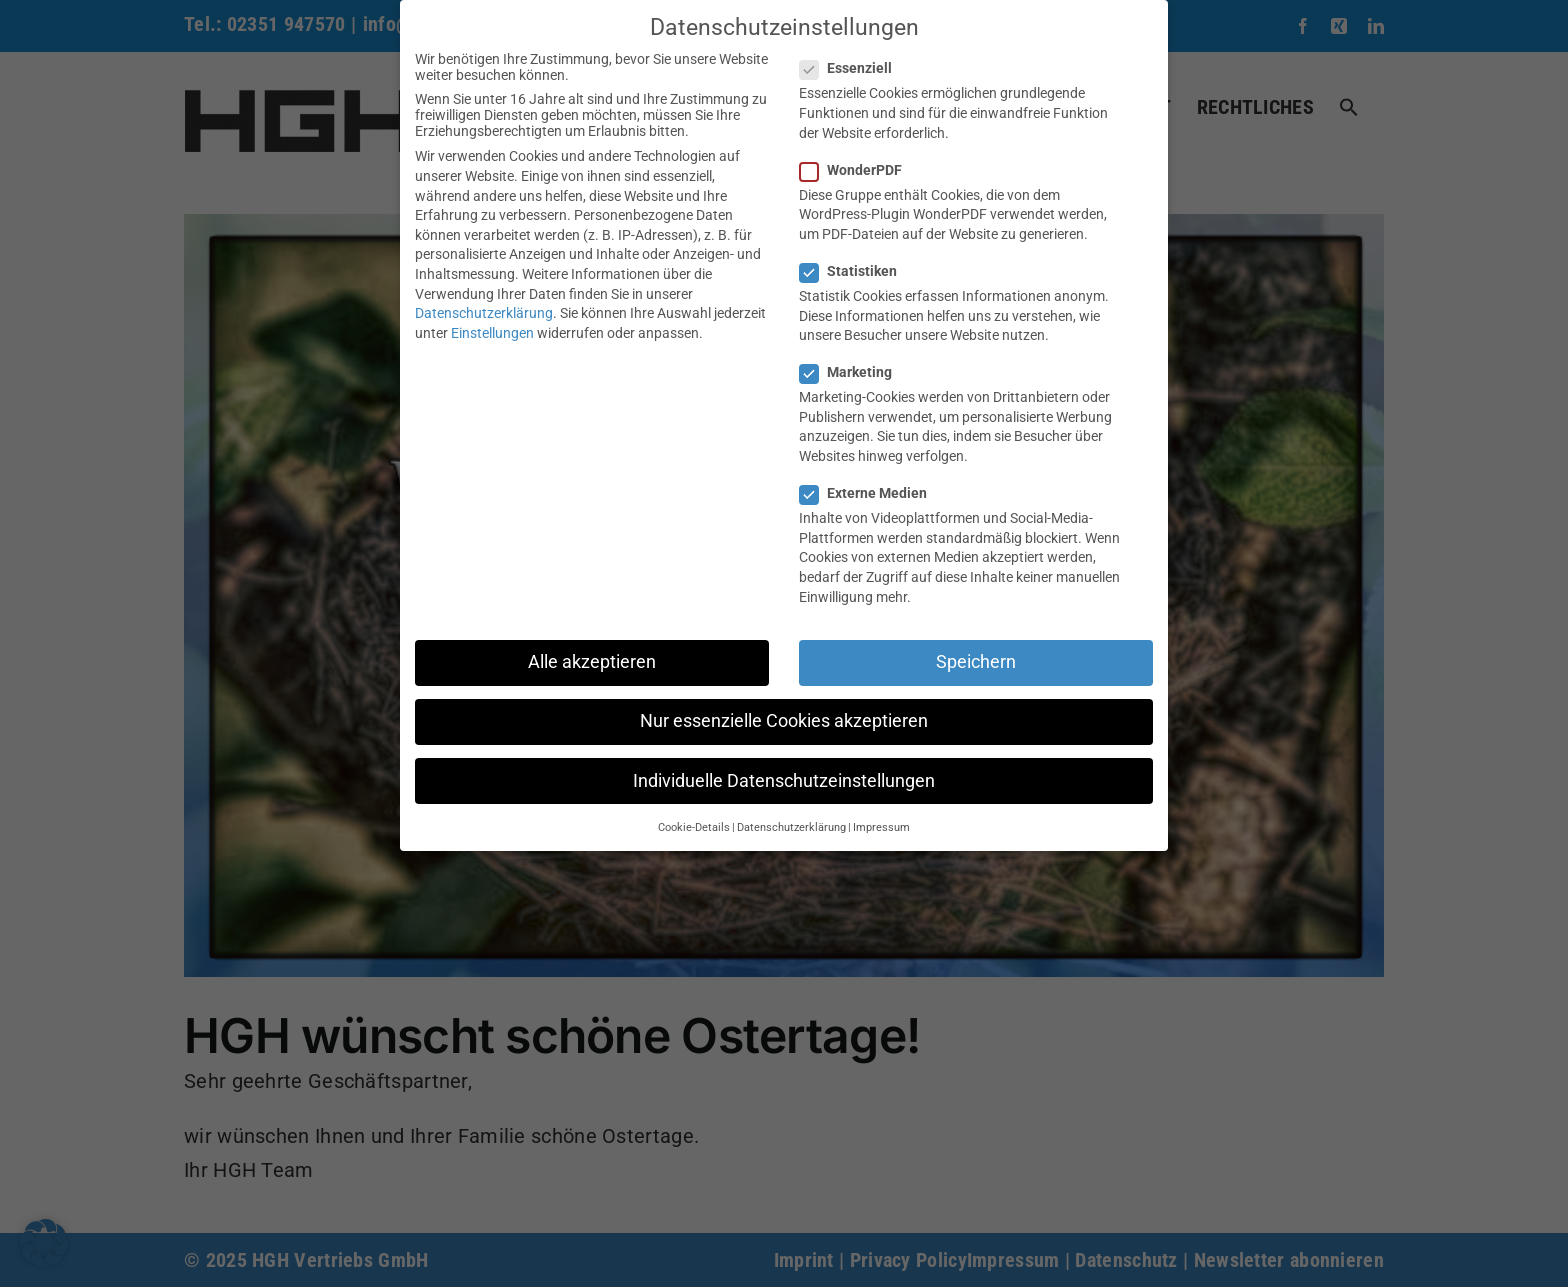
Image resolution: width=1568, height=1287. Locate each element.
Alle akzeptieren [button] (592, 662)
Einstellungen (492, 333)
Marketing (854, 372)
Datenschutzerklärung (484, 313)
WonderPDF (859, 170)
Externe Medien (871, 493)
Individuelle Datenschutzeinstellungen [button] (784, 781)
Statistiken (856, 271)
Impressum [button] (881, 827)
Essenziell (854, 68)
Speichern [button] (976, 662)
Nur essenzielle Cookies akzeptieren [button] (784, 721)
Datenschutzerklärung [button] (791, 827)
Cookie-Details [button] (694, 827)
